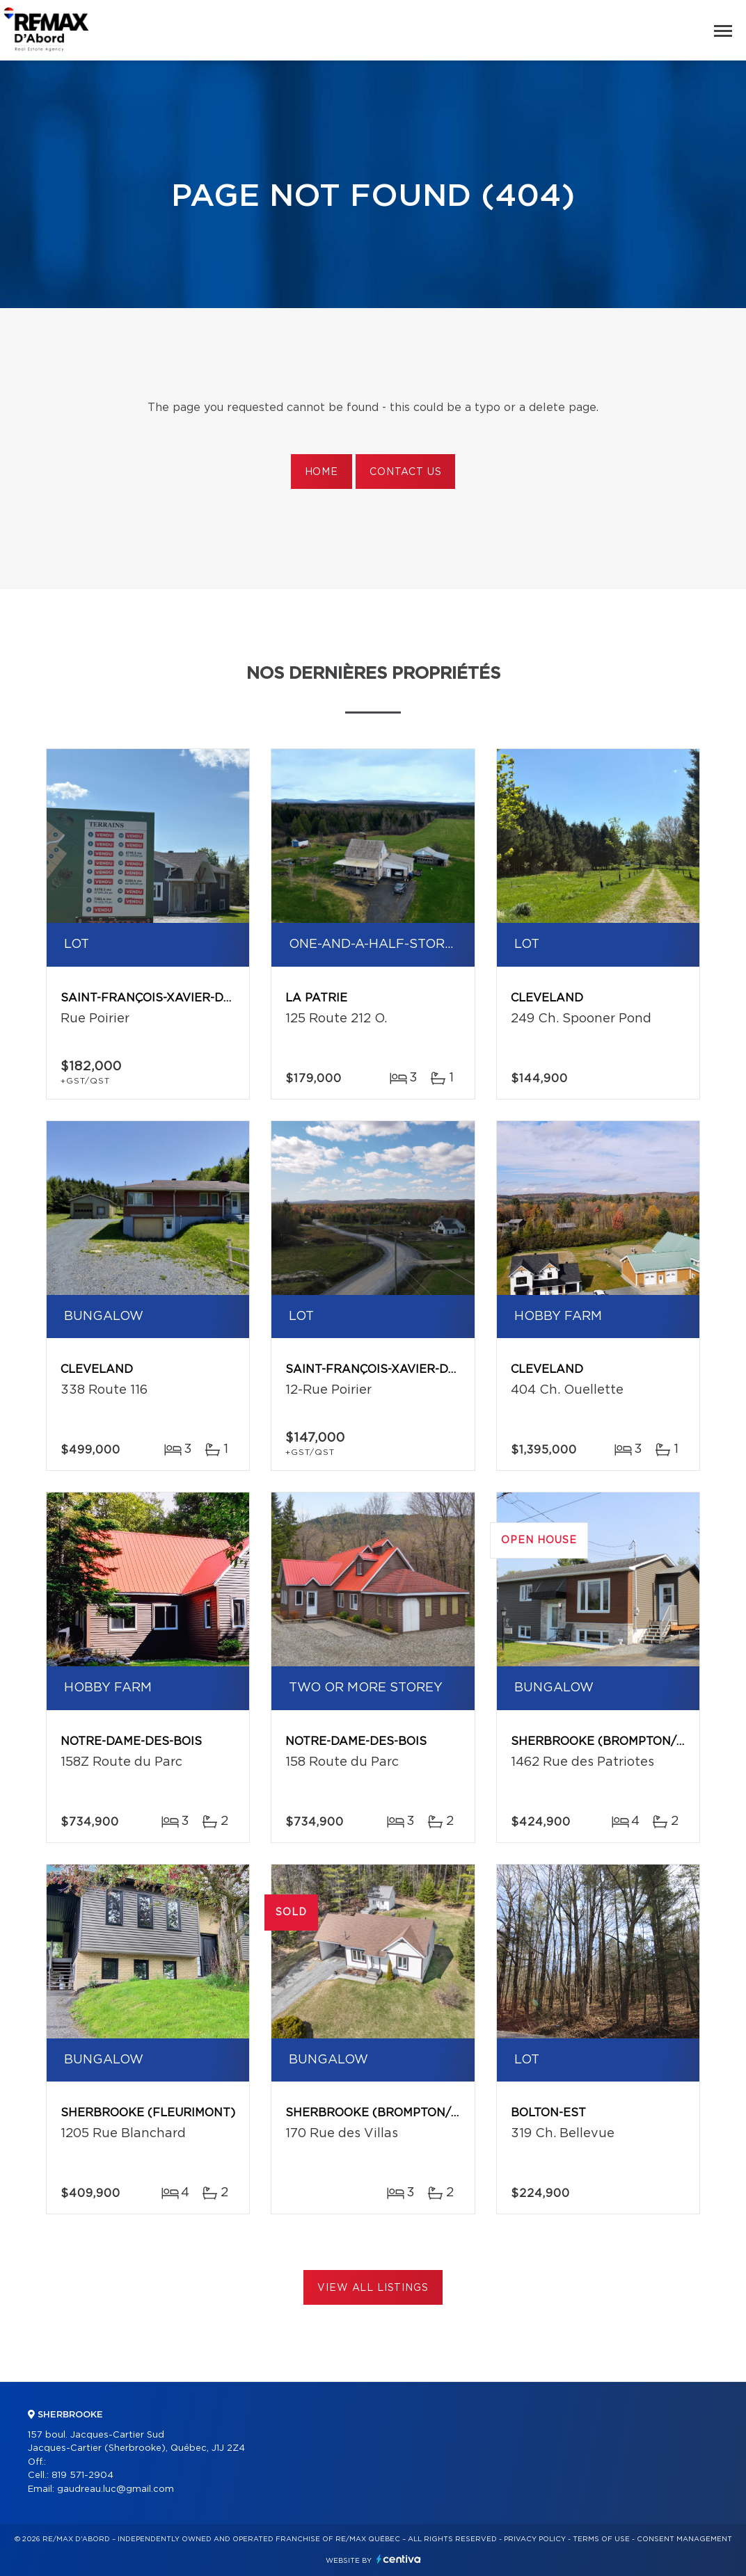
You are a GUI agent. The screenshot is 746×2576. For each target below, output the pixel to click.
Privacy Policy (535, 2539)
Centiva (398, 2558)
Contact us (405, 472)
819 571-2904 (82, 2475)
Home (321, 472)
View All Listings (372, 2288)
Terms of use (601, 2539)
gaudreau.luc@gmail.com (115, 2489)
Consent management (684, 2539)
